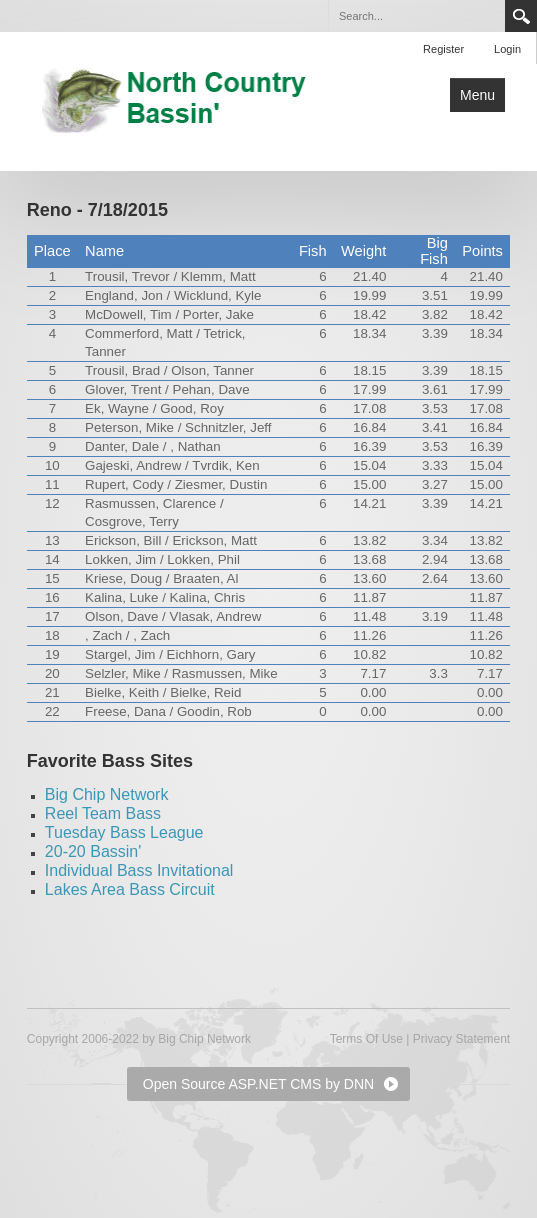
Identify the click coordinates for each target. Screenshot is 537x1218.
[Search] (416, 16)
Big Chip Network (107, 794)
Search (521, 16)
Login (507, 49)
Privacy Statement (461, 1039)
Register (443, 49)
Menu (477, 95)
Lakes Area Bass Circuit (130, 889)
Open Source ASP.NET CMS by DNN (258, 1084)
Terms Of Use (366, 1039)
